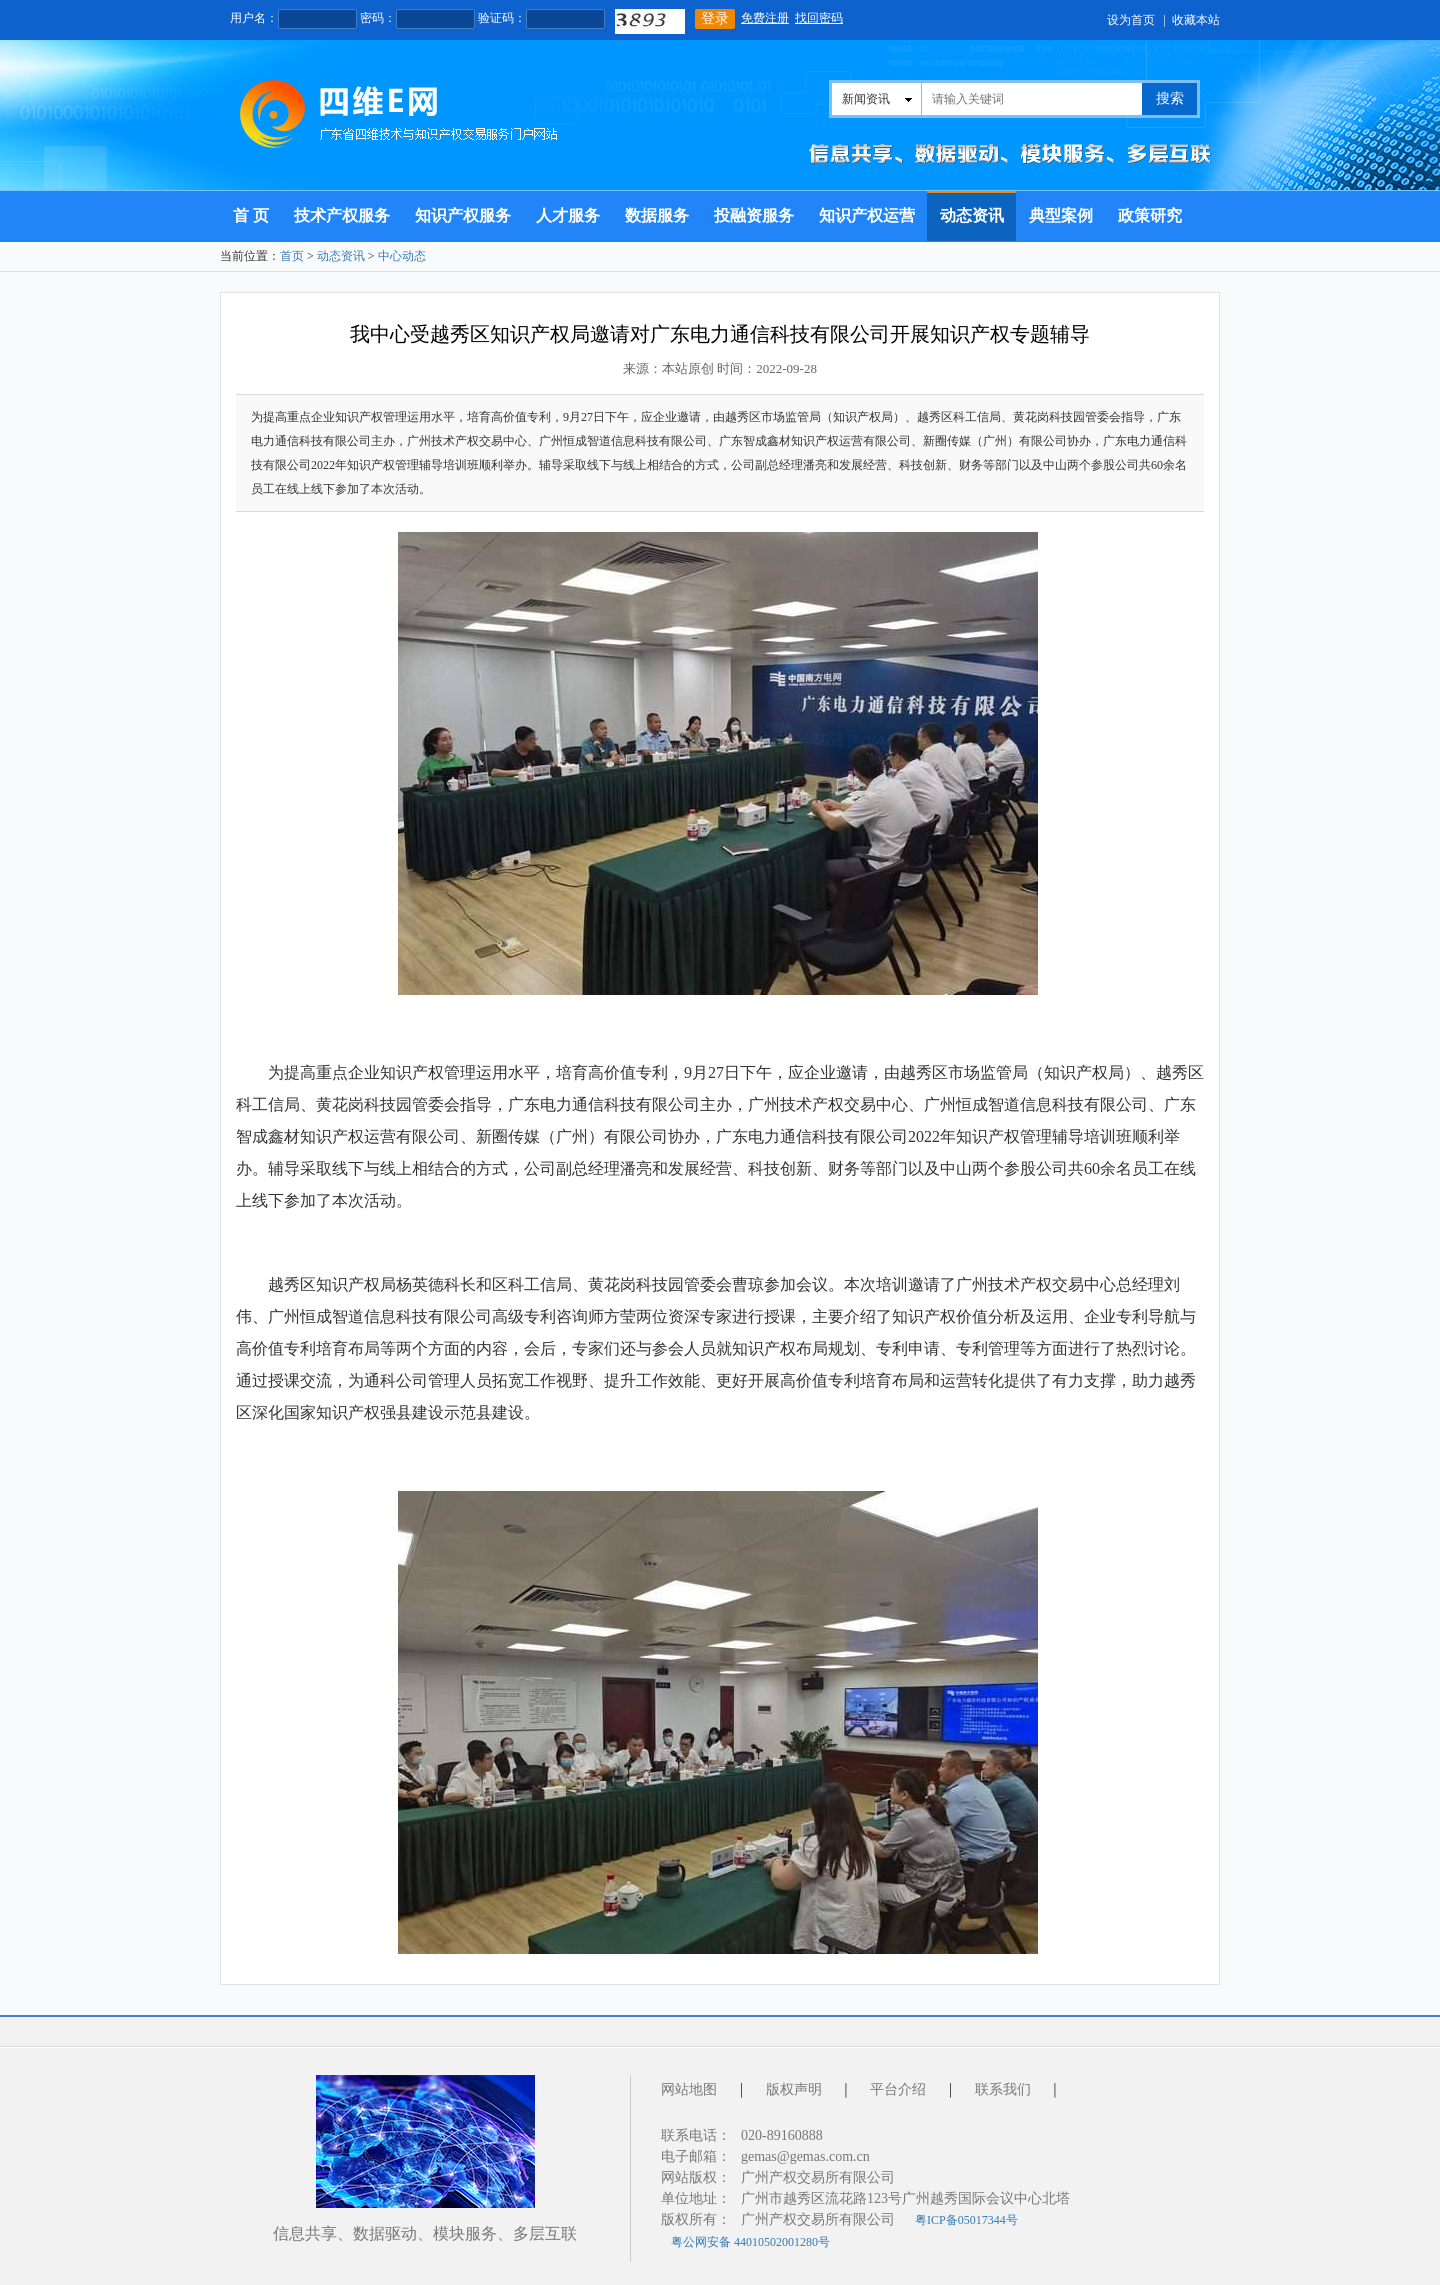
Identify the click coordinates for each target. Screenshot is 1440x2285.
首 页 (251, 215)
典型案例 (1061, 215)
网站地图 (689, 2089)
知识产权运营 (867, 215)
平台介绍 (898, 2089)
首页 (292, 256)
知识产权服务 (463, 215)
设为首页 (1131, 20)
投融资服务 (754, 215)
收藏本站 (1196, 20)
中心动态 (402, 256)
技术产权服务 (342, 215)
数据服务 (657, 215)
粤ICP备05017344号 (966, 2220)
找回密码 (819, 18)
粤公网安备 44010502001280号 (750, 2242)
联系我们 (1003, 2089)
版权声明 (794, 2089)
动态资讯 (972, 215)
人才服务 (568, 215)
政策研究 (1150, 215)
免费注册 (765, 18)
